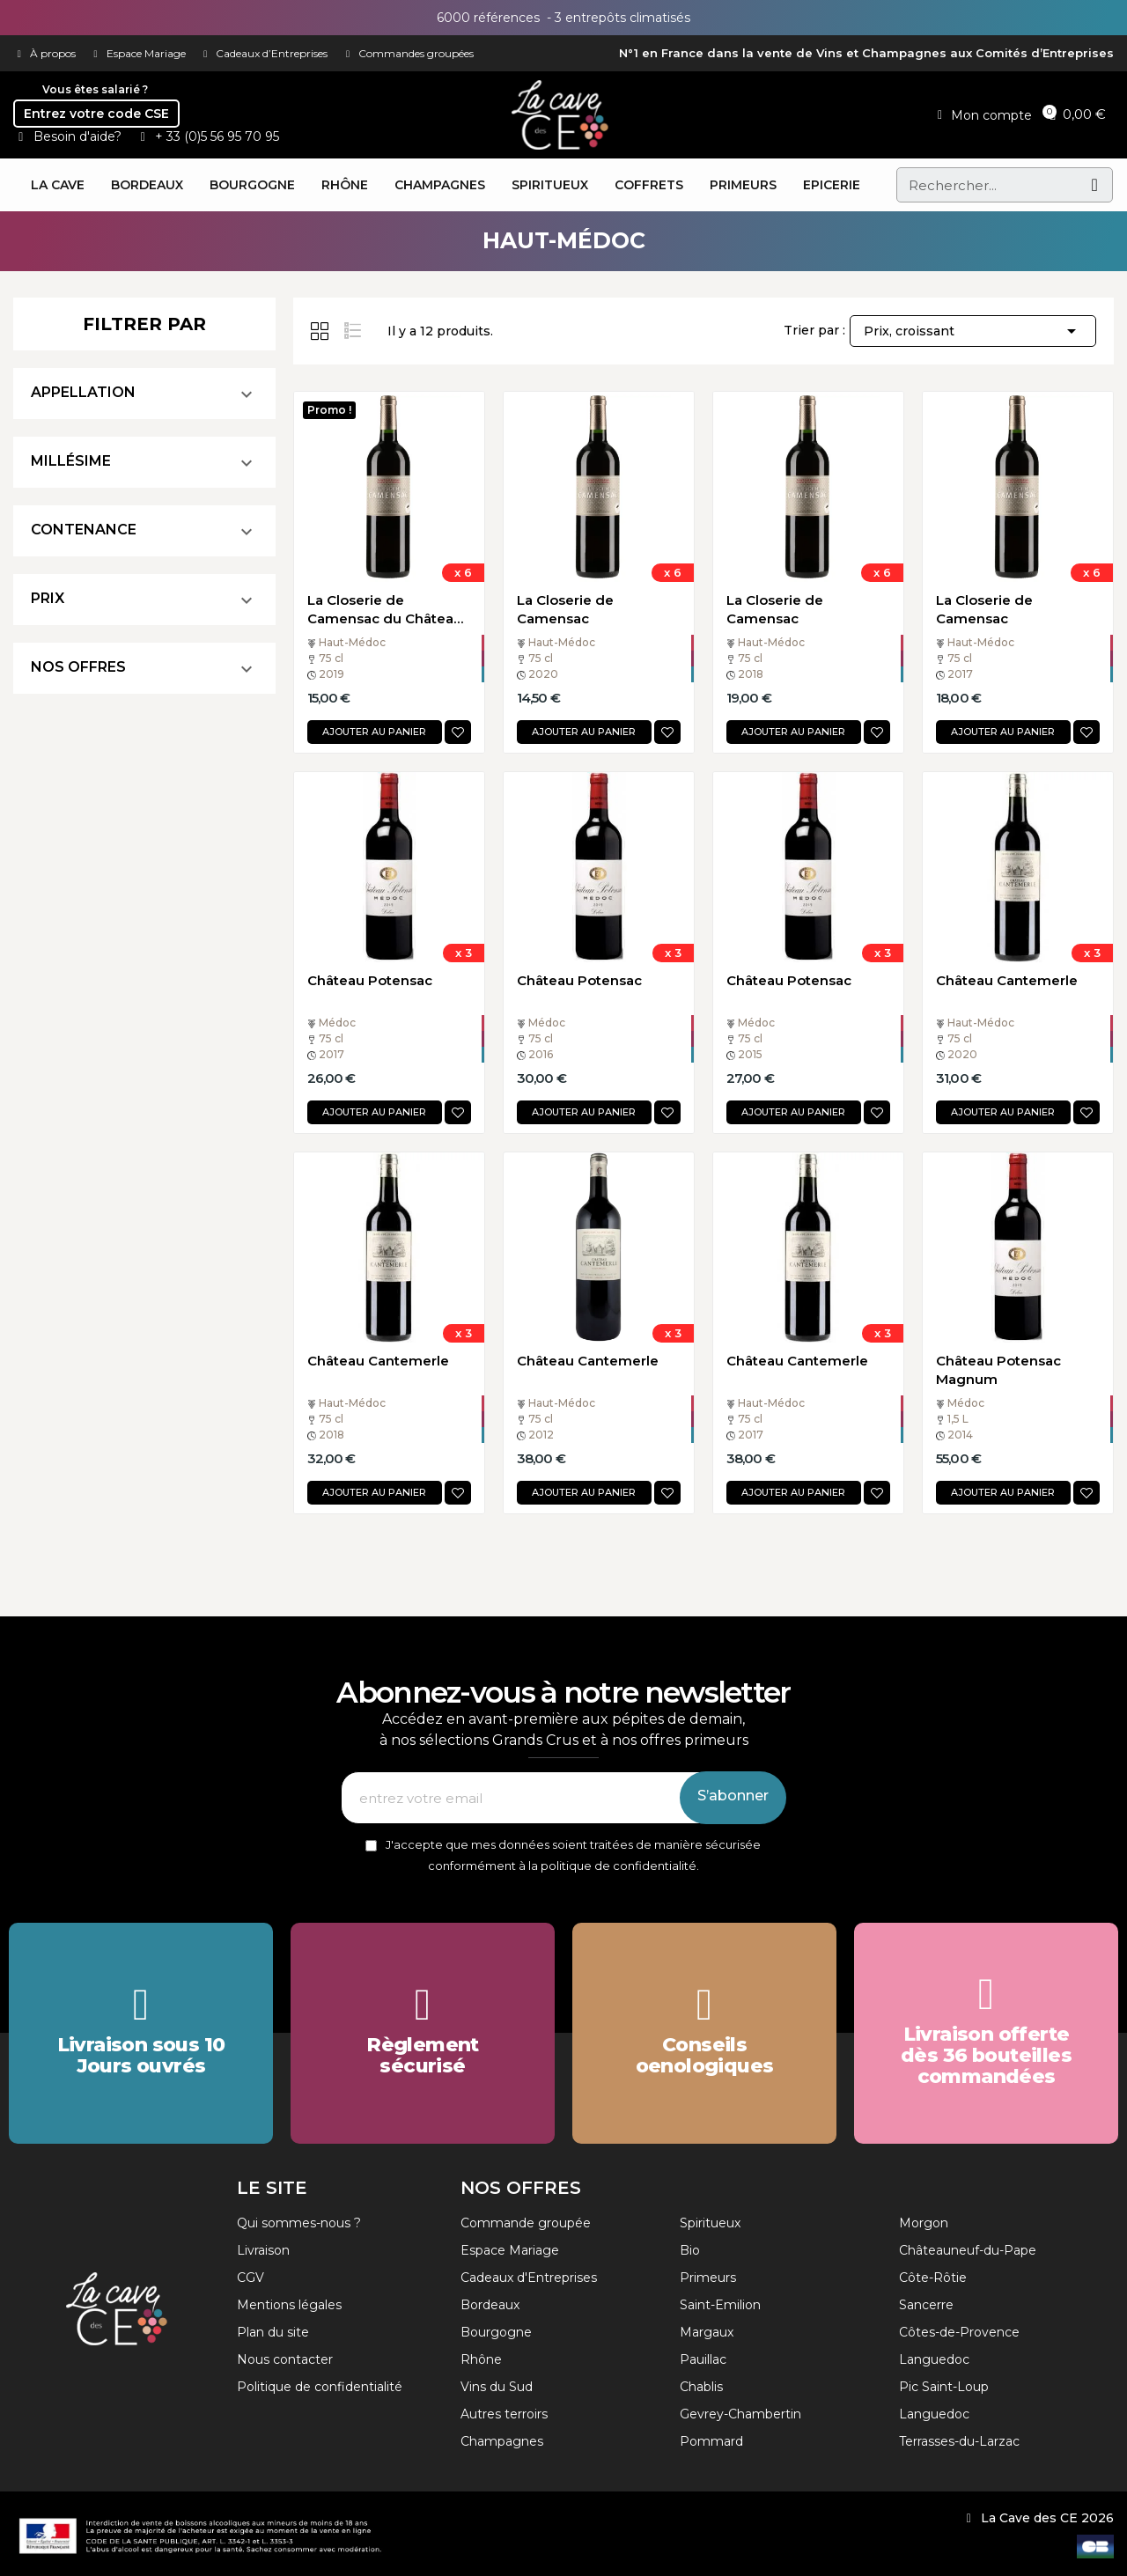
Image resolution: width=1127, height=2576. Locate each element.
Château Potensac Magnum (998, 1369)
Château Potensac (369, 980)
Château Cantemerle (1007, 980)
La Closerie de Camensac (565, 609)
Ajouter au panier (374, 731)
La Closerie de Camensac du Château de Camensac (384, 610)
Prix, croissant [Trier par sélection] (973, 331)
